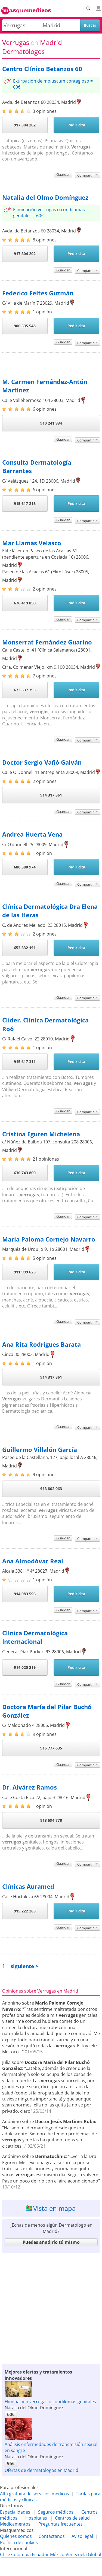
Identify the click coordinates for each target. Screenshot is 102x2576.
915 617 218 (25, 503)
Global (94, 2554)
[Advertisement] (51, 2307)
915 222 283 (25, 1911)
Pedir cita (76, 125)
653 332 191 (25, 947)
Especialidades (15, 2512)
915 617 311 (25, 1061)
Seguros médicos (55, 2512)
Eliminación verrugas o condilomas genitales (50, 2402)
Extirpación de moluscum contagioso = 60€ (53, 84)
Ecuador (40, 2554)
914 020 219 (25, 1667)
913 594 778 (51, 1820)
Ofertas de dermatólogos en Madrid (41, 2470)
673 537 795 (25, 689)
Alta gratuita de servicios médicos (34, 2494)
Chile (5, 2554)
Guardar (63, 174)
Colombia (21, 2554)
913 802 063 (51, 1488)
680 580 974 (25, 867)
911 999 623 (25, 1272)
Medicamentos (15, 2524)
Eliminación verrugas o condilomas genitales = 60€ (49, 213)
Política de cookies (19, 2542)
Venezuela (76, 2554)
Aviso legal (82, 2536)
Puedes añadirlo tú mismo (51, 2242)
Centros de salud (72, 2518)
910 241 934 (51, 423)
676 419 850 (25, 603)
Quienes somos (16, 2536)
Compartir (87, 175)
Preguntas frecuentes (60, 2524)
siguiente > (24, 1966)
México (57, 2554)
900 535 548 (25, 325)
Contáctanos (52, 2536)
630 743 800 (25, 1172)
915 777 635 (51, 1748)
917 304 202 (25, 125)
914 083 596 (25, 1593)
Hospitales (36, 2518)
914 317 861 (51, 795)
